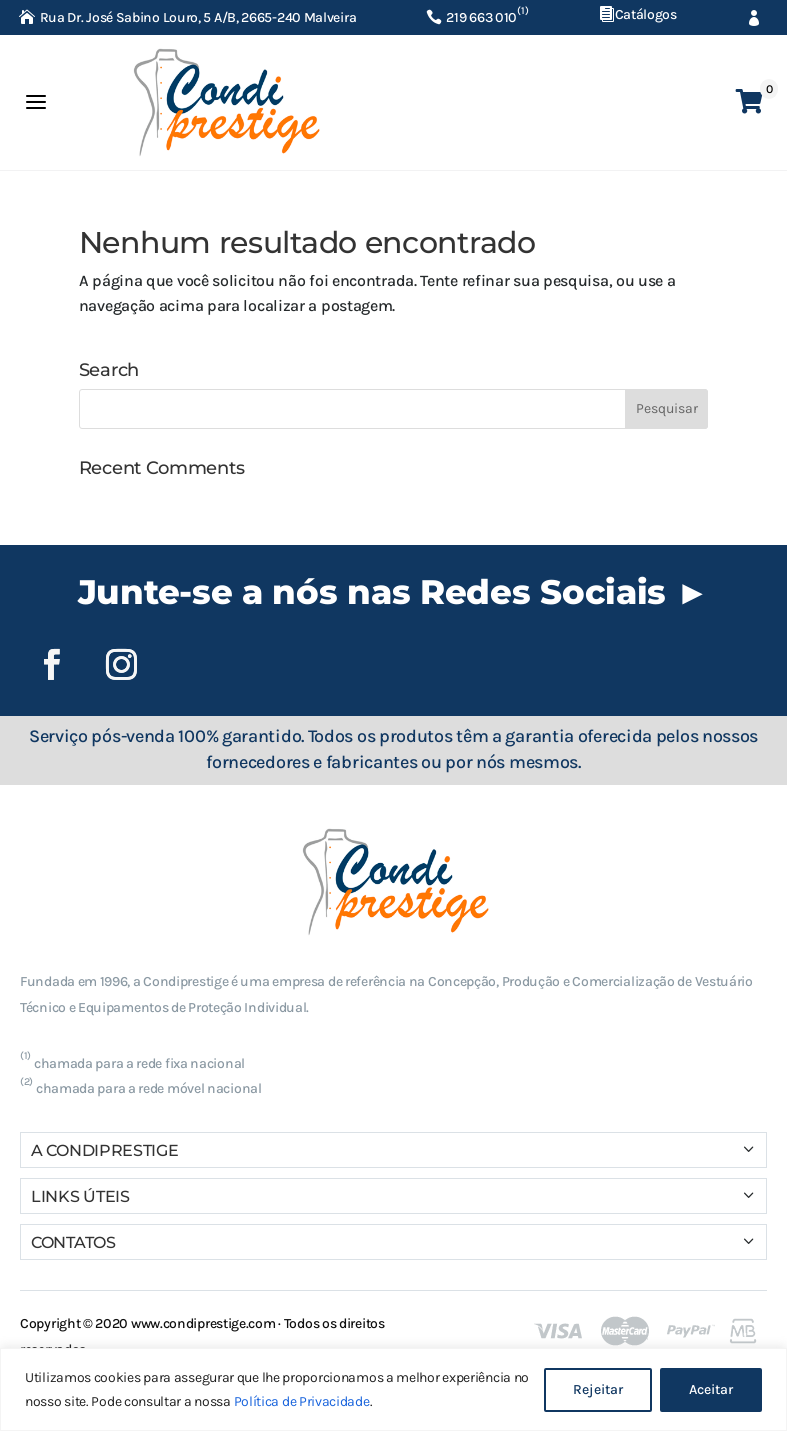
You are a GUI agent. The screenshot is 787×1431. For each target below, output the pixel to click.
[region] (393, 1389)
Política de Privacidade (302, 1401)
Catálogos (646, 14)
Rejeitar (598, 1389)
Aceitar (711, 1389)
